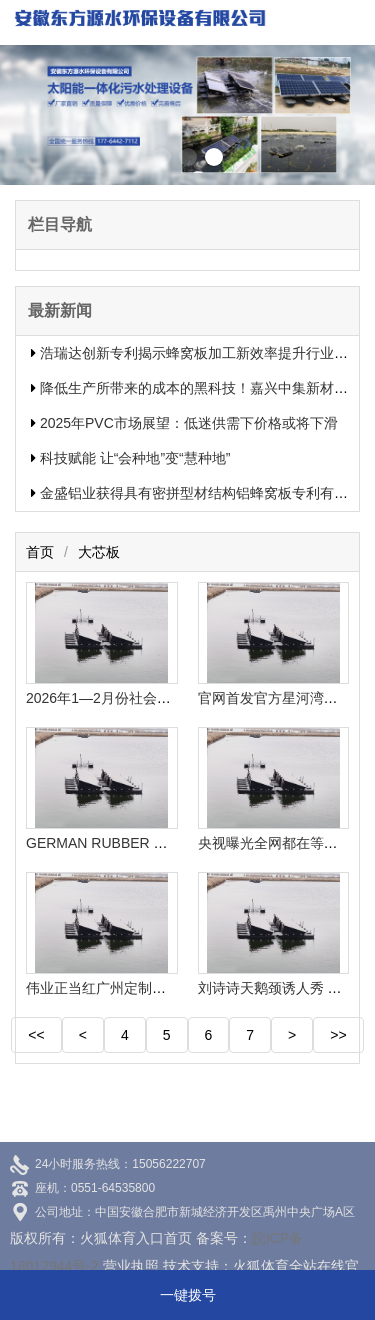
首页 (40, 552)
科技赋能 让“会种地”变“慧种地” (135, 458)
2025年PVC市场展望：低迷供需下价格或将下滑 (189, 423)
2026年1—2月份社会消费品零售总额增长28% (168, 698)
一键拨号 (188, 1295)
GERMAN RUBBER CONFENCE (129, 843)
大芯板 (99, 552)
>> (338, 1035)
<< (36, 1035)
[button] (162, 157)
